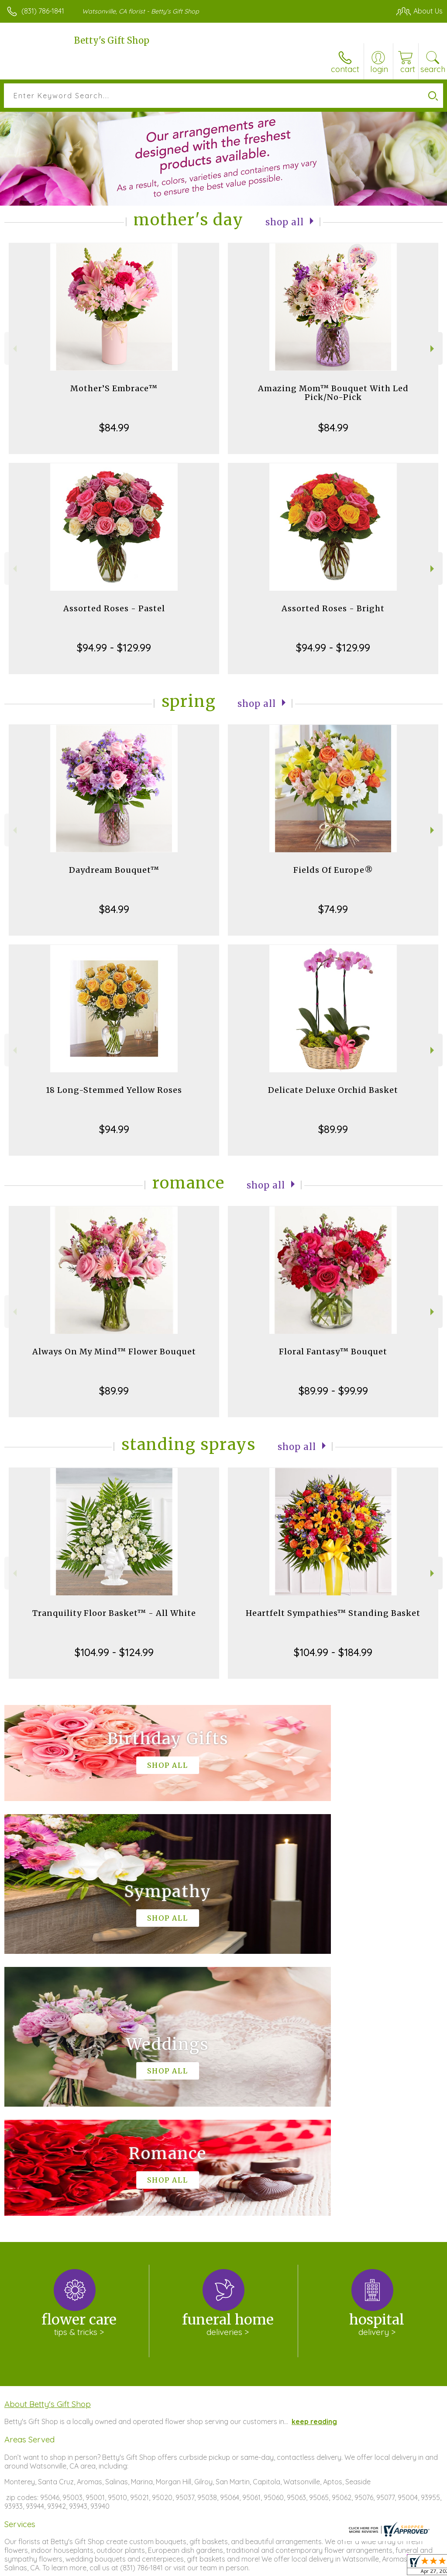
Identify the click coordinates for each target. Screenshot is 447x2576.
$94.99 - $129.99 (114, 647)
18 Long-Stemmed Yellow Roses (114, 1090)
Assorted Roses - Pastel (114, 608)
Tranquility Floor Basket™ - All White (114, 1613)
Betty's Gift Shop (111, 40)
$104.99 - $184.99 (333, 1652)
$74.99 (333, 909)
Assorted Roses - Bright (333, 608)
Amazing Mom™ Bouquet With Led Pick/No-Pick (333, 392)
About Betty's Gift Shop (47, 2142)
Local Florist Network (356, 2567)
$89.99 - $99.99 (333, 1390)
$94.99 (114, 1129)
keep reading (314, 2159)
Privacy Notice (294, 2567)
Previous (13, 348)
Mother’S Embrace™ (114, 388)
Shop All (284, 221)
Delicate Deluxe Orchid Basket (333, 1090)
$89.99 (333, 1129)
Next (433, 348)
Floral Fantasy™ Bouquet (333, 1352)
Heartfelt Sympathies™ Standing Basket (333, 1613)
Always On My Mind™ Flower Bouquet (114, 1352)
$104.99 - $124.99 (114, 1652)
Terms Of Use (242, 2567)
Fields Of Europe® (333, 870)
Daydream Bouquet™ (114, 870)
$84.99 (114, 427)
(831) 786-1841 (42, 11)
